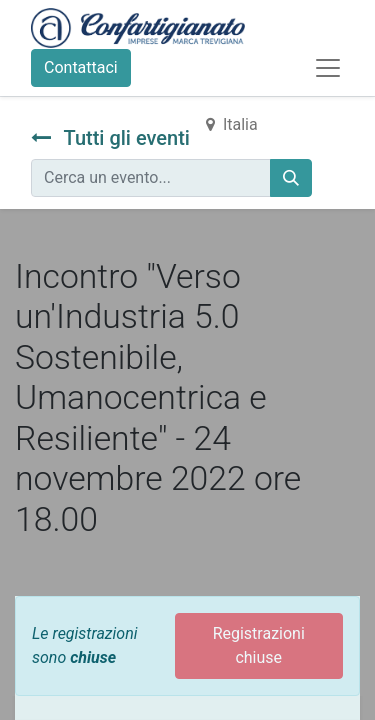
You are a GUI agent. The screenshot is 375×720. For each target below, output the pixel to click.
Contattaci (81, 67)
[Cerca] (291, 178)
